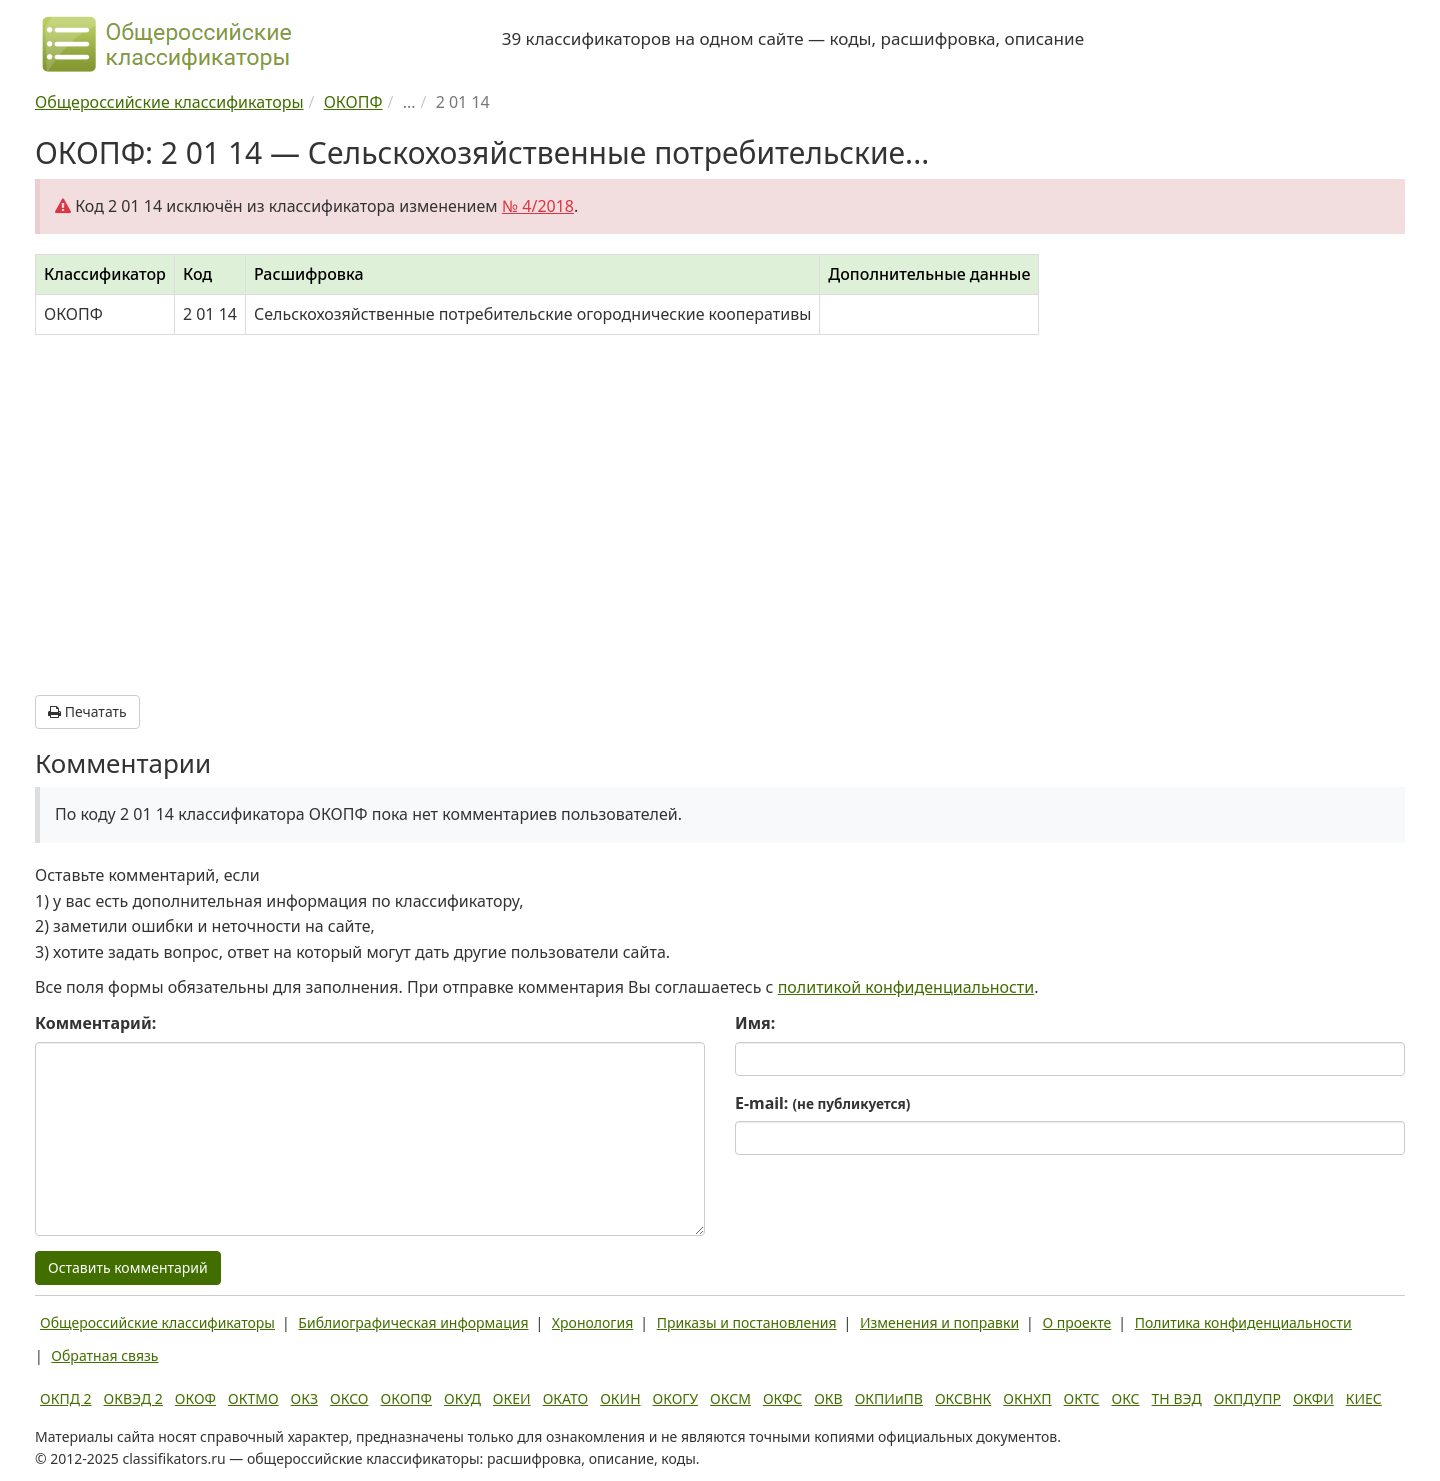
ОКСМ (730, 1398)
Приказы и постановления (747, 1322)
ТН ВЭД (1177, 1398)
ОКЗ (304, 1398)
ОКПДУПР (1247, 1398)
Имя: (755, 1023)
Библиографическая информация (413, 1322)
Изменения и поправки (939, 1322)
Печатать (87, 711)
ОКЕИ (512, 1398)
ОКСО (349, 1398)
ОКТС (1082, 1398)
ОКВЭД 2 (133, 1398)
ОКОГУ (676, 1398)
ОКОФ (195, 1398)
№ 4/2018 (538, 206)
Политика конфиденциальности (1243, 1322)
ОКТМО (253, 1398)
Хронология (592, 1322)
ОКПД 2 (66, 1398)
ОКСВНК (963, 1398)
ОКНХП (1027, 1398)
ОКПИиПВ (889, 1398)
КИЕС (1364, 1398)
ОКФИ (1313, 1398)
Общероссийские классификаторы (157, 1322)
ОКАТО (566, 1398)
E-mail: (822, 1103)
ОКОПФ (406, 1398)
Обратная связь (104, 1355)
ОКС (1125, 1398)
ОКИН (620, 1398)
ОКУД (462, 1398)
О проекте (1076, 1322)
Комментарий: (95, 1023)
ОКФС (782, 1398)
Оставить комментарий (128, 1267)
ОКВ (828, 1398)
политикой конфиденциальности (906, 987)
